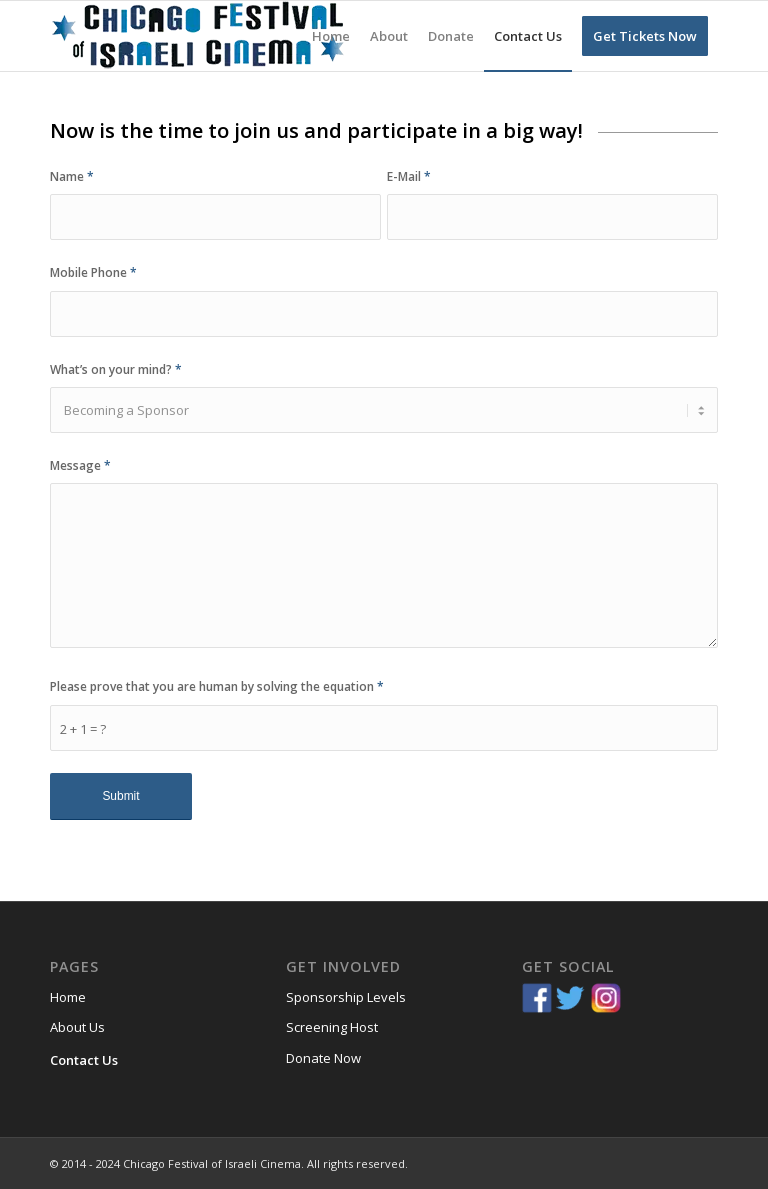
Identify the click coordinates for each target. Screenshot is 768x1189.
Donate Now (323, 1058)
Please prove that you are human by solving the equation (217, 686)
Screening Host (332, 1027)
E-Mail (409, 176)
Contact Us (84, 1060)
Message (80, 465)
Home (68, 997)
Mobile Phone (93, 272)
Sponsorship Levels (346, 997)
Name (72, 176)
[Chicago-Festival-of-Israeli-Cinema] (200, 36)
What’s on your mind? (116, 369)
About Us (77, 1027)
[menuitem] (331, 36)
